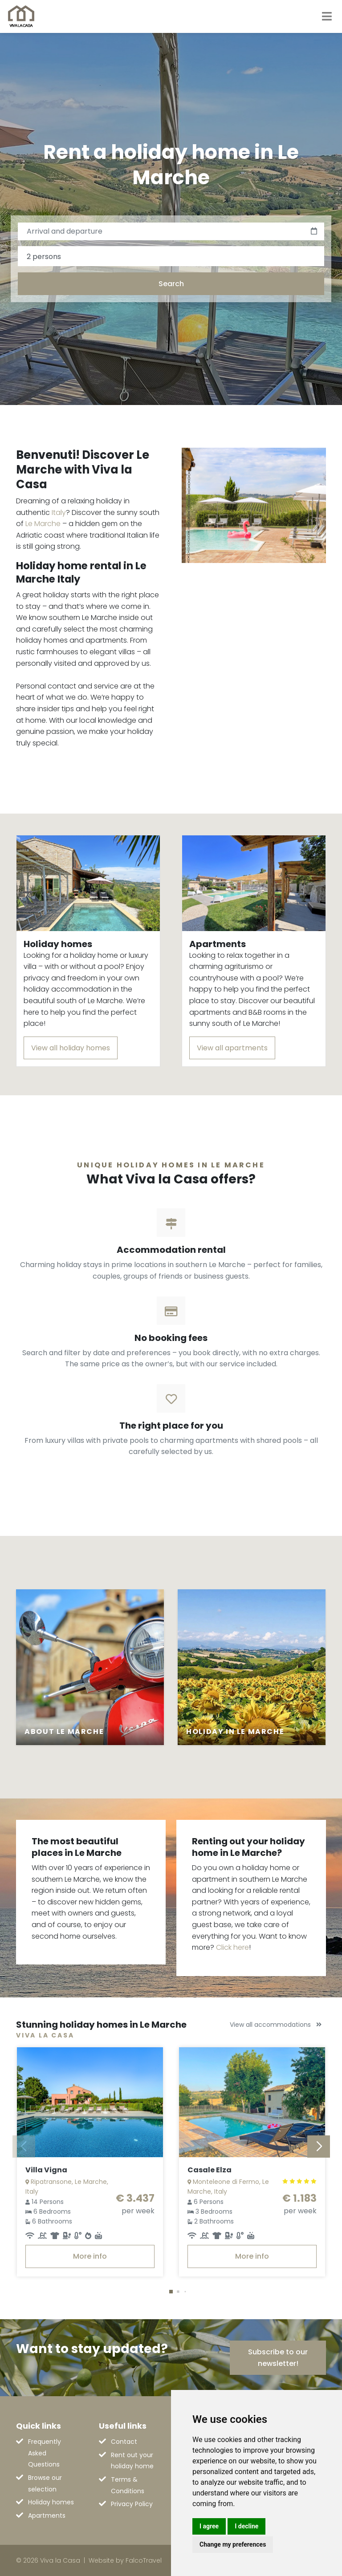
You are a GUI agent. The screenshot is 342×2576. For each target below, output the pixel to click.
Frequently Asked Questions (44, 2453)
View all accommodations (276, 2024)
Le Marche (43, 523)
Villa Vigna (46, 2170)
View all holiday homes (70, 1048)
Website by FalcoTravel (125, 2560)
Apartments (46, 2515)
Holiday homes (51, 2502)
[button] (171, 2291)
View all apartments (232, 1048)
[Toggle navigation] (326, 16)
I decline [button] (246, 2526)
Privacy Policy (132, 2503)
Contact (124, 2441)
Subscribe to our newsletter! (278, 2358)
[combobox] (171, 256)
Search (171, 284)
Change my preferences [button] (233, 2544)
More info (90, 2256)
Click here (232, 1947)
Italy (59, 512)
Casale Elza (209, 2170)
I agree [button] (209, 2526)
